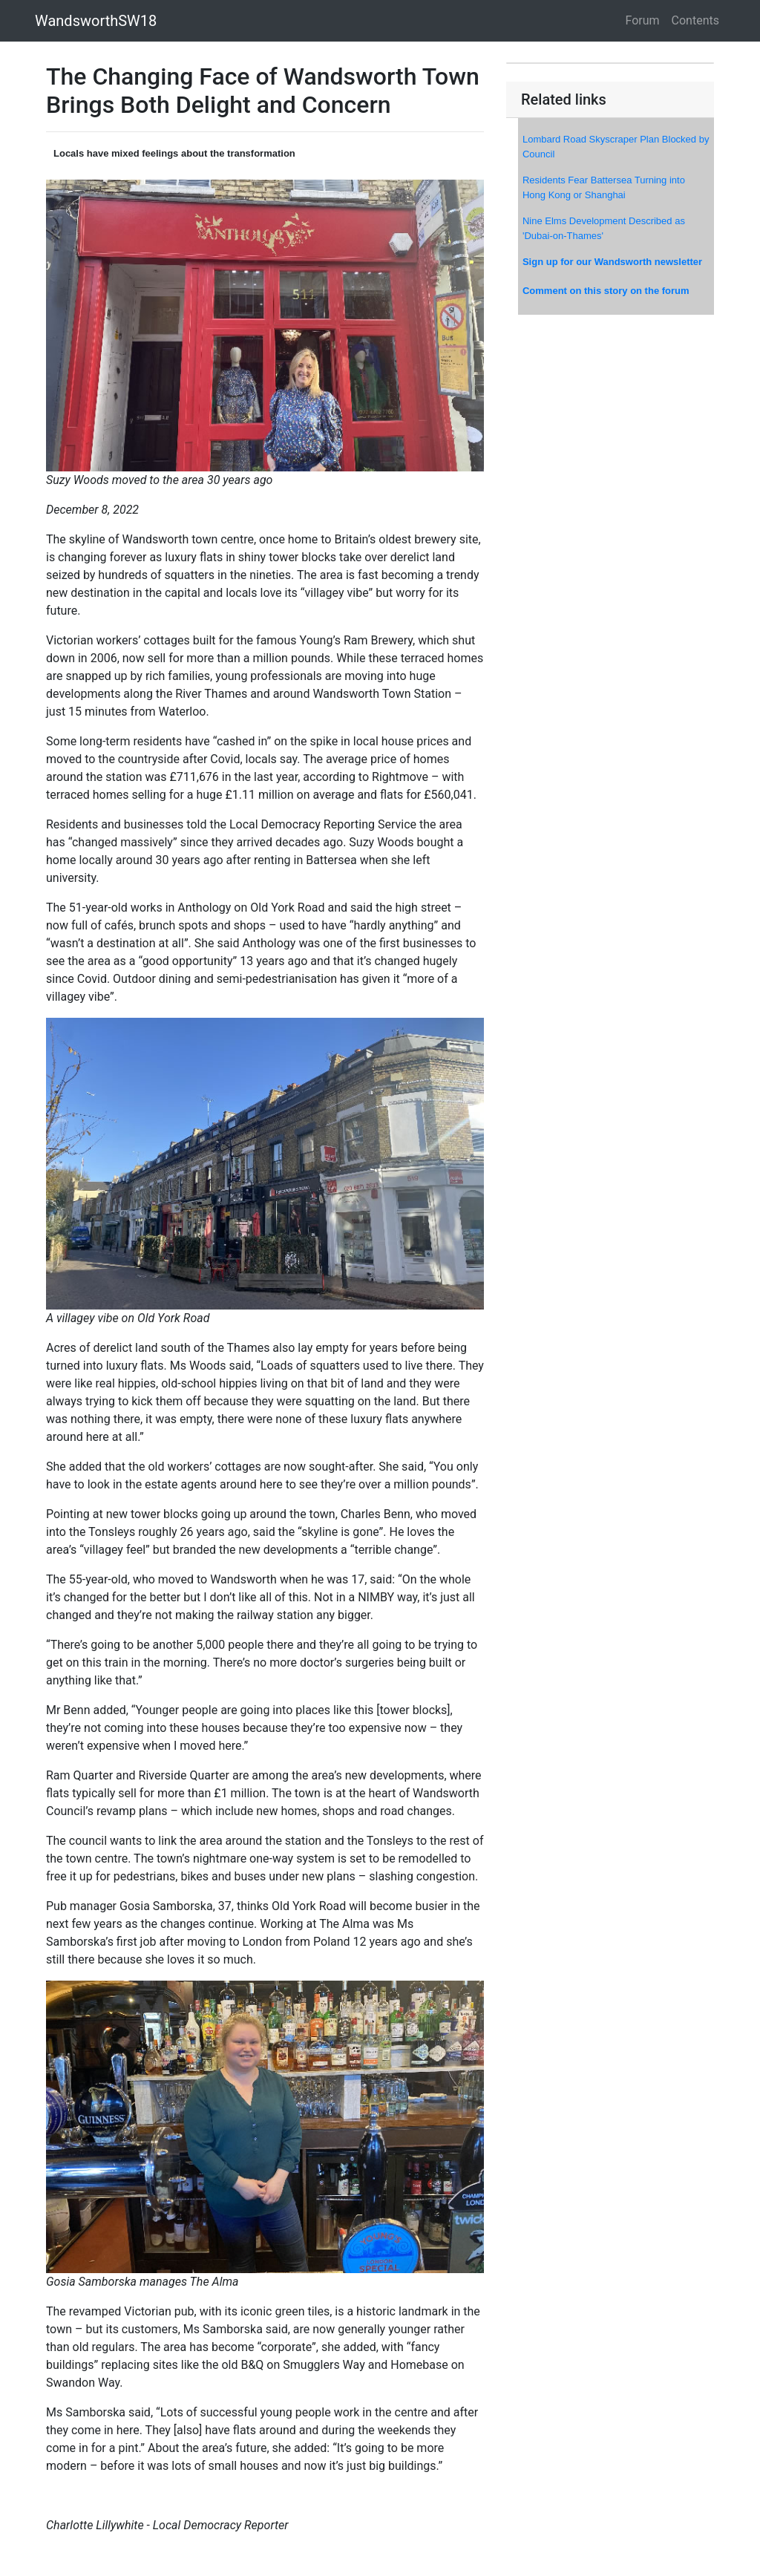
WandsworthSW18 (96, 21)
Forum (643, 20)
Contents (695, 20)
